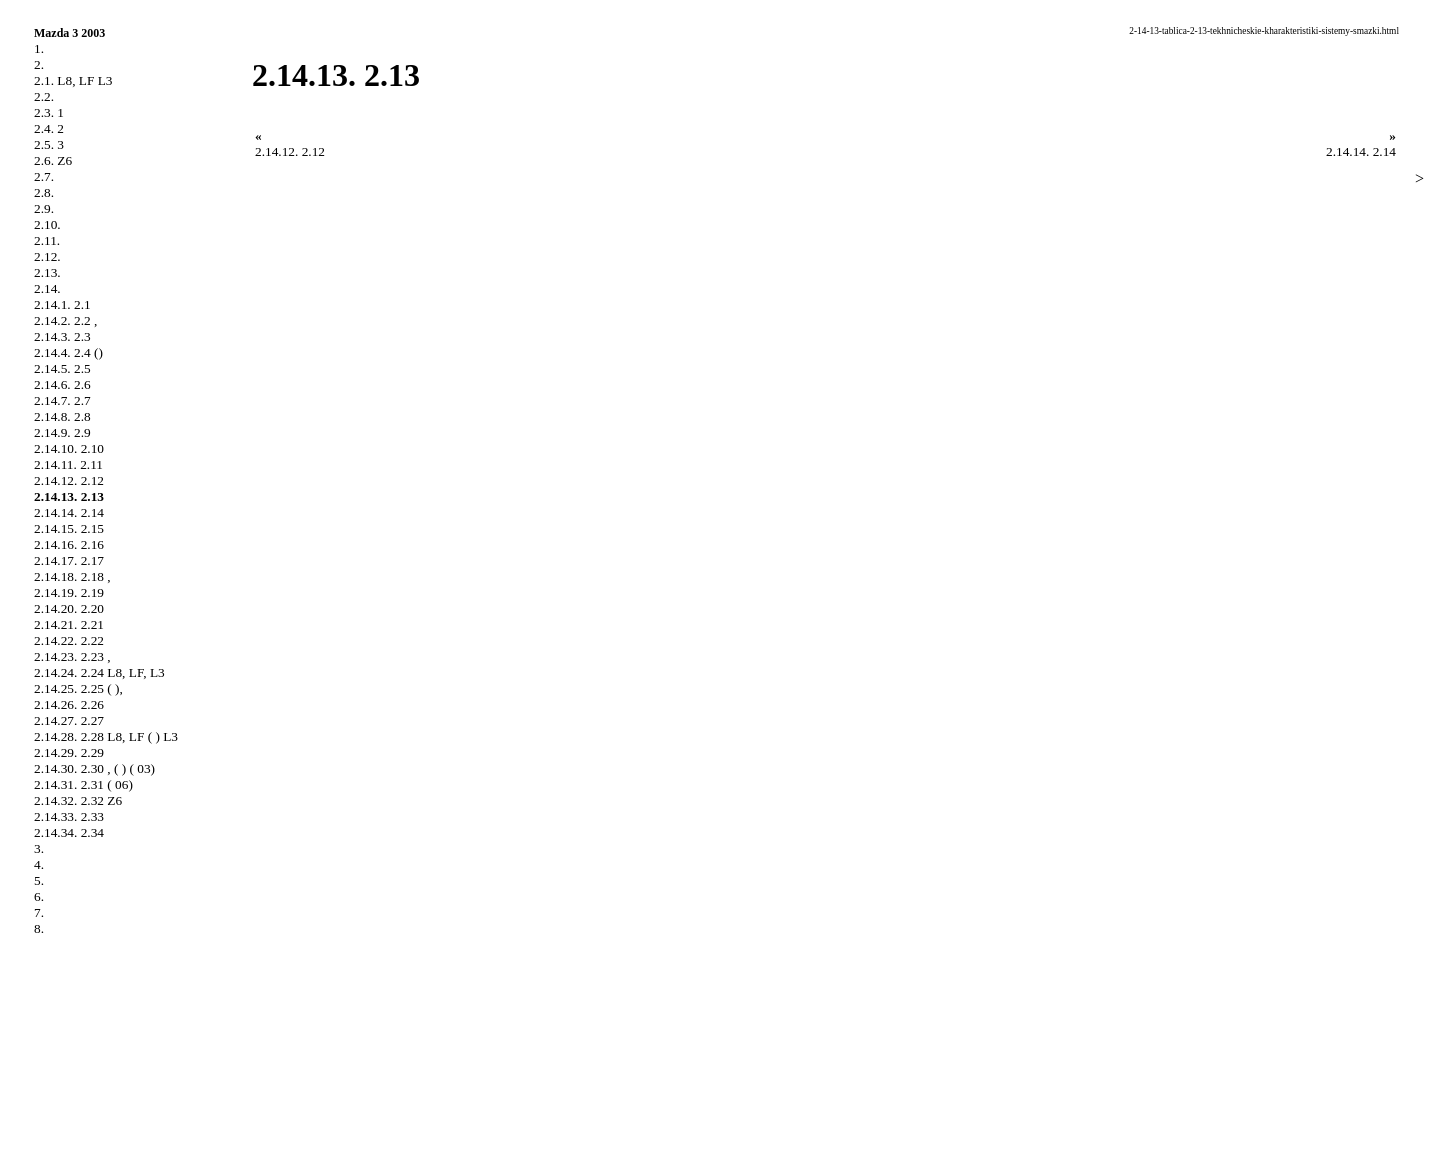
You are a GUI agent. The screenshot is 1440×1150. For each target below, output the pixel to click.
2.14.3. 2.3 (62, 336)
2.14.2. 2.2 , (65, 320)
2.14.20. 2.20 (69, 608)
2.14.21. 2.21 (69, 624)
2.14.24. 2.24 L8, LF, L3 (99, 672)
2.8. (44, 192)
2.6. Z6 (53, 160)
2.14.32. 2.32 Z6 (78, 800)
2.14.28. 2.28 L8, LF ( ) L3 (106, 736)
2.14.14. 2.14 (69, 512)
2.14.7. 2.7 (62, 400)
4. (39, 864)
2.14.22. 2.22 (69, 640)
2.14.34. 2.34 (69, 832)
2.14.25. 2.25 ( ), (78, 688)
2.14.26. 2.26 (69, 704)
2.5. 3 (49, 144)
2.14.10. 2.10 (69, 448)
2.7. (44, 176)
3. (39, 848)
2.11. (47, 240)
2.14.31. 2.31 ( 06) (83, 784)
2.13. (47, 272)
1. (39, 48)
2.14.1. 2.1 (62, 304)
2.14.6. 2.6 (62, 384)
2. (39, 64)
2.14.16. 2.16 (69, 544)
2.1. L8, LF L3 (73, 80)
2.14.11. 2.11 (68, 464)
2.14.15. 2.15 (69, 528)
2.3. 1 (49, 112)
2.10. (47, 224)
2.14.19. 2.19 (69, 592)
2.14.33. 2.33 (69, 816)
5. (39, 880)
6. (39, 896)
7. (39, 912)
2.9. (44, 208)
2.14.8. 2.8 (62, 416)
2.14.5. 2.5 (62, 368)
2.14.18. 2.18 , (72, 576)
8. (39, 928)
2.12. (47, 256)
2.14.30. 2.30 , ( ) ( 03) (94, 768)
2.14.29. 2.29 (69, 752)
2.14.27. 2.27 (69, 720)
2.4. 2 (49, 128)
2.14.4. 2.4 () (68, 352)
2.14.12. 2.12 (69, 480)
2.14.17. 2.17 (69, 560)
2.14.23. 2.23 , (72, 656)
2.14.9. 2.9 (62, 432)
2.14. (47, 288)
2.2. (44, 96)
